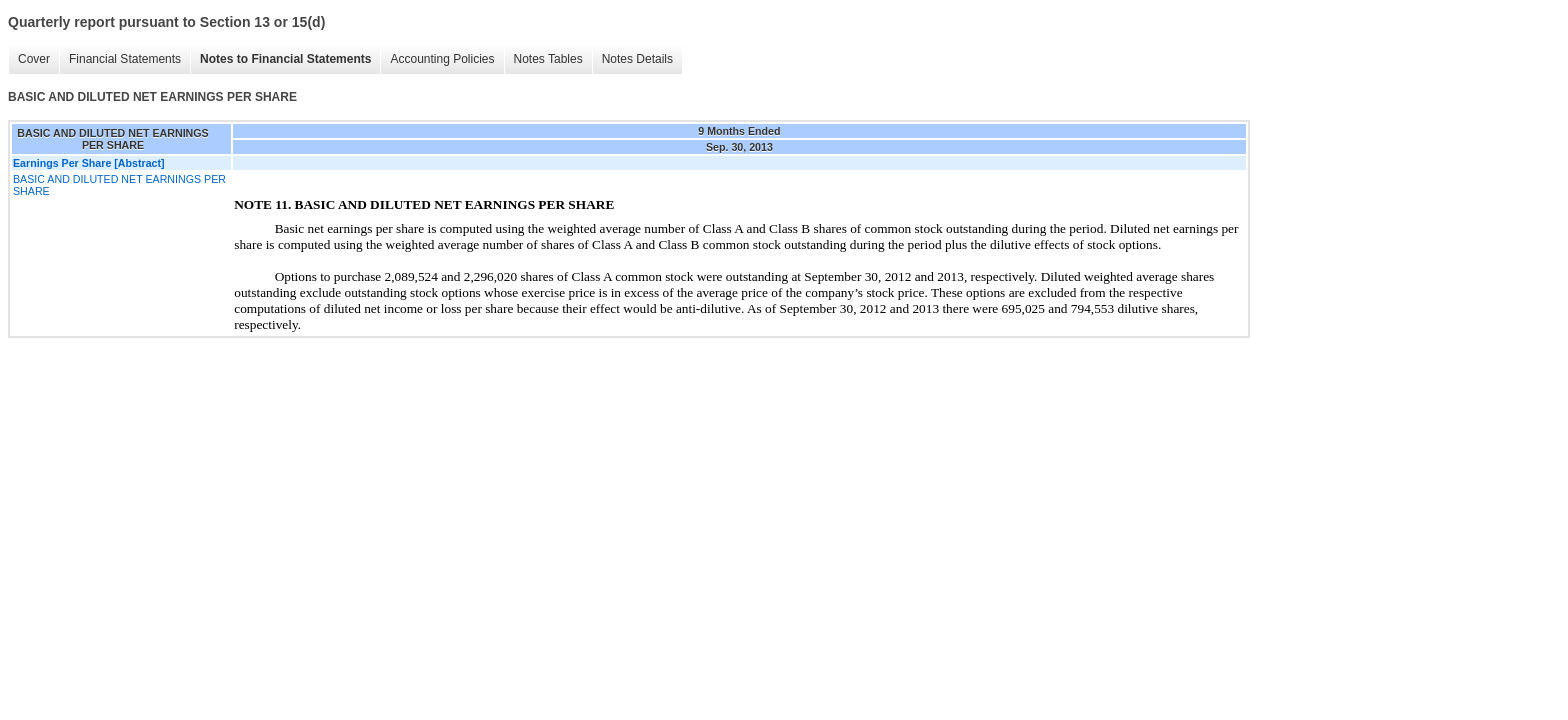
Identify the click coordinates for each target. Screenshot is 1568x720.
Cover (34, 59)
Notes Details (637, 59)
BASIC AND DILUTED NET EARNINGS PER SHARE (119, 185)
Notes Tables (548, 59)
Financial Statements (125, 59)
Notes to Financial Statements (285, 59)
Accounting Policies (442, 59)
